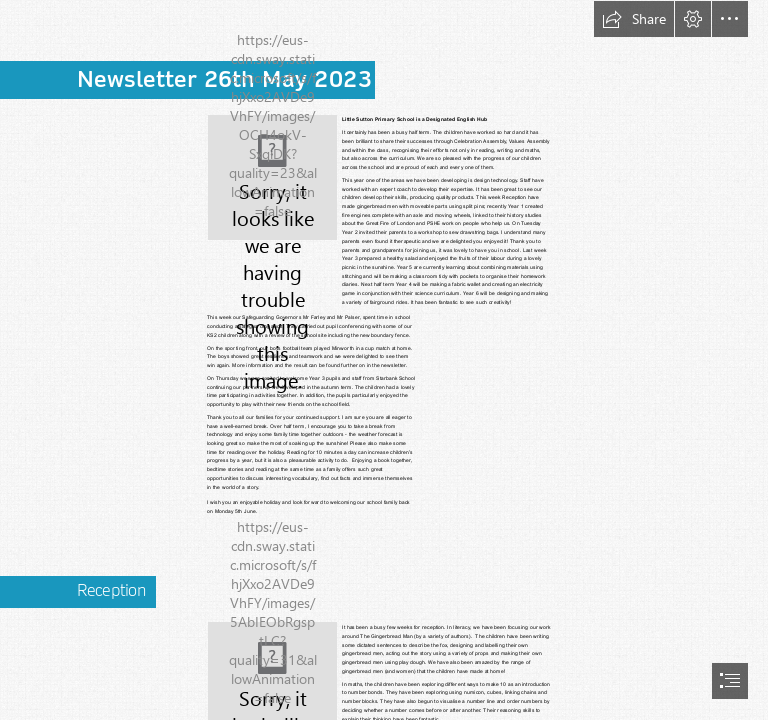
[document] (384, 360)
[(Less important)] (272, 177)
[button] (634, 19)
